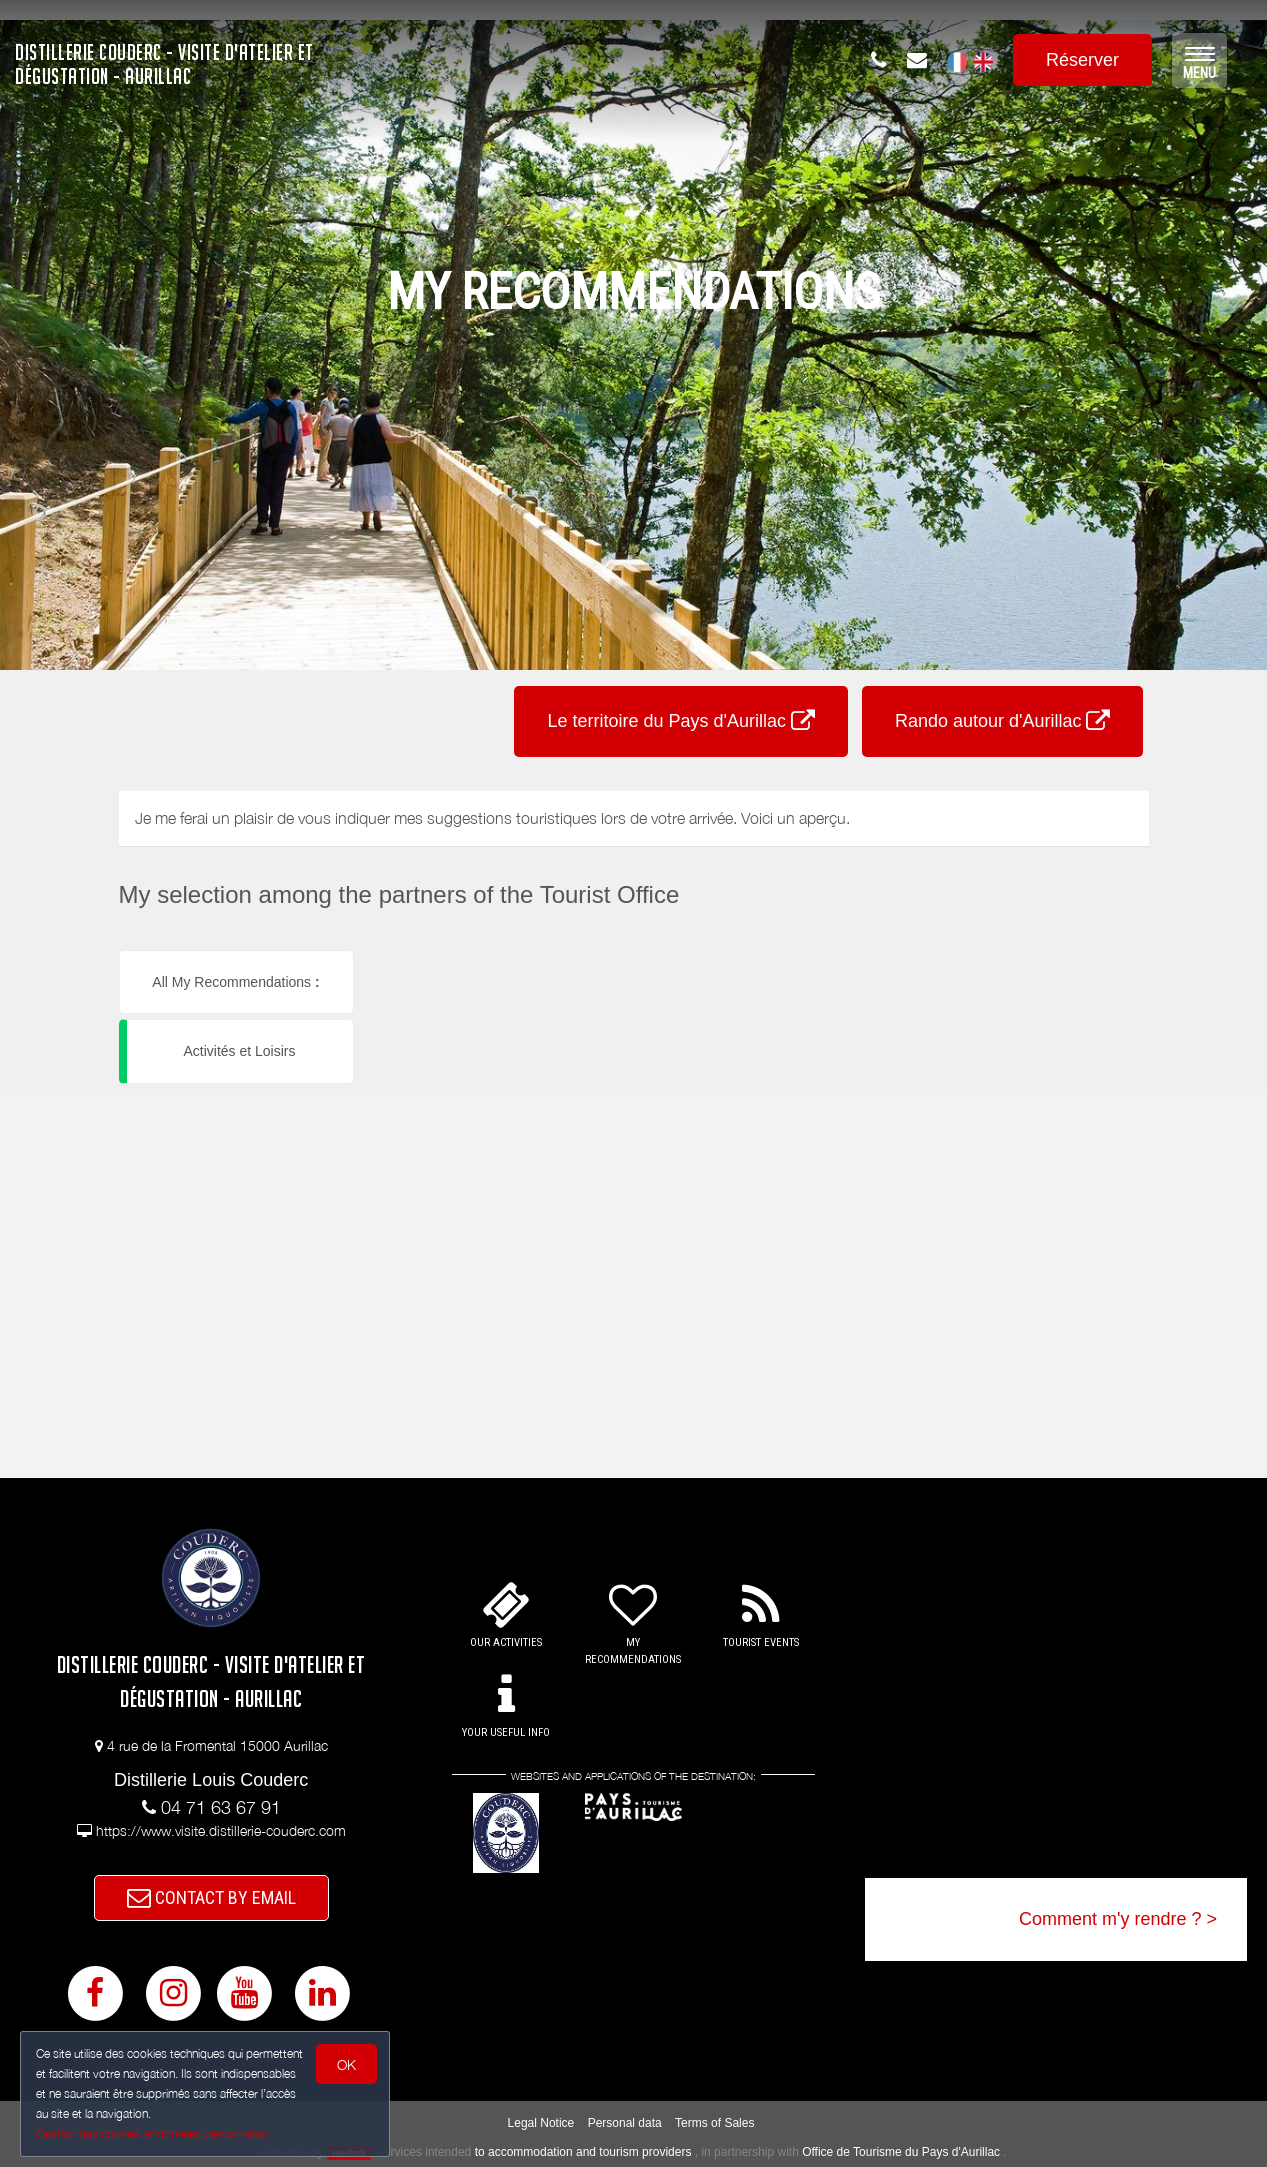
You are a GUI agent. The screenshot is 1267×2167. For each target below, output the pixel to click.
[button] (468, 950)
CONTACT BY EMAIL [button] (211, 1897)
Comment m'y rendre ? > (1118, 1919)
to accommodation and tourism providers (583, 2152)
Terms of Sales (714, 2123)
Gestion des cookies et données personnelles (152, 2133)
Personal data (625, 2123)
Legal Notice (541, 2123)
